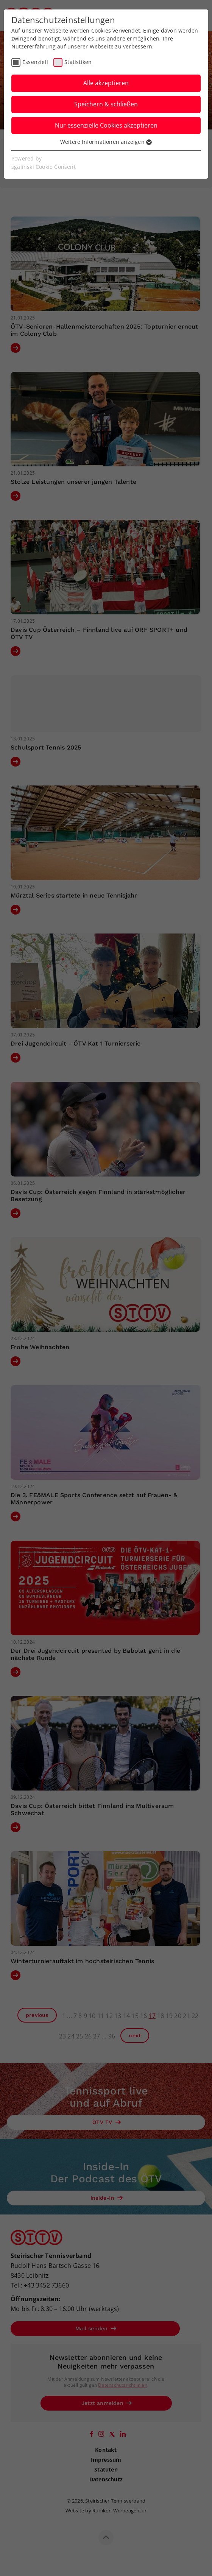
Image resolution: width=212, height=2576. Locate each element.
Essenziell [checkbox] (35, 61)
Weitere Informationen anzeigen (106, 141)
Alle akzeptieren (106, 83)
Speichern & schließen (106, 104)
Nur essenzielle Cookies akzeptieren (106, 125)
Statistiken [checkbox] (78, 61)
